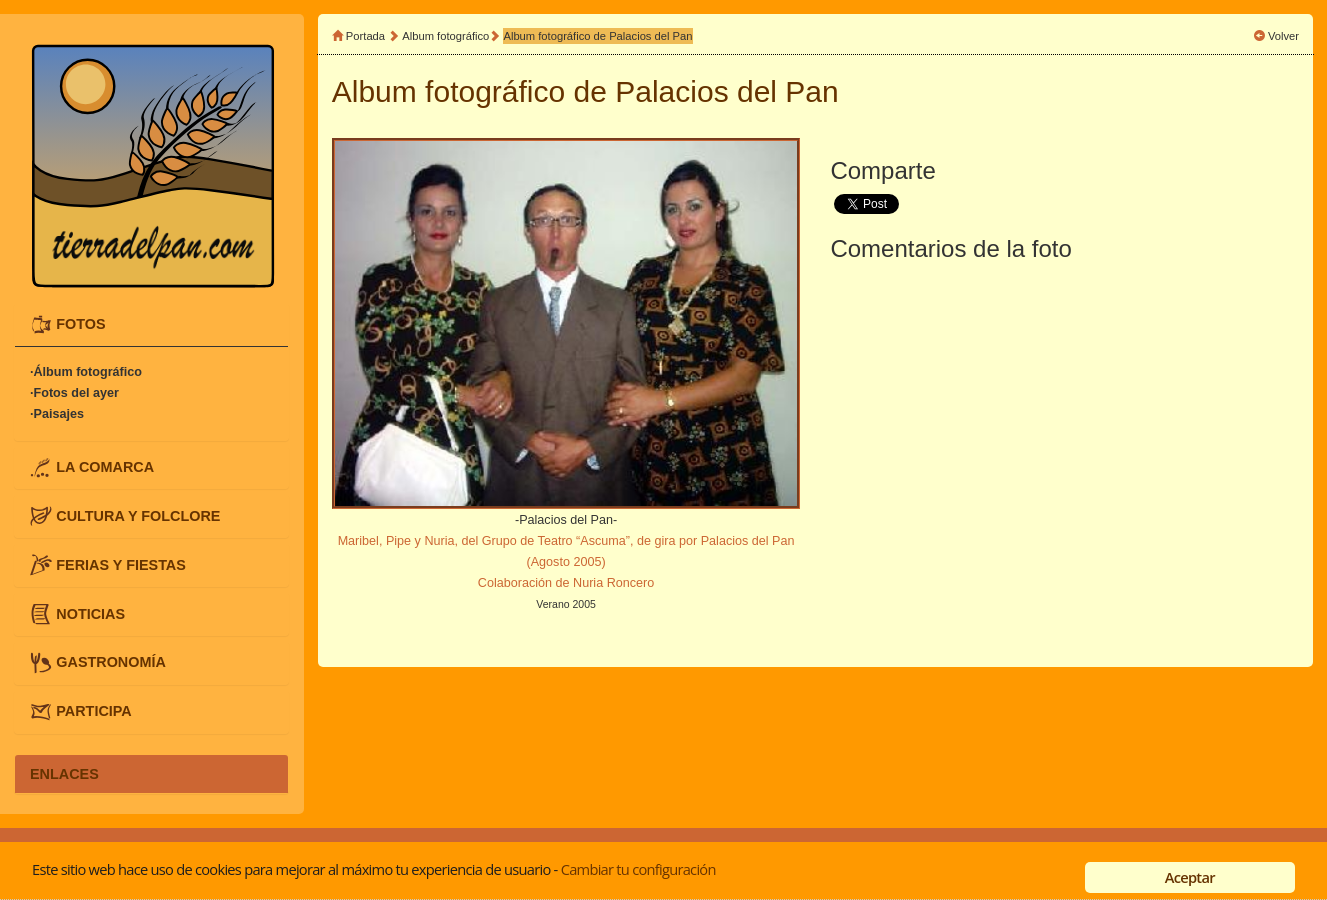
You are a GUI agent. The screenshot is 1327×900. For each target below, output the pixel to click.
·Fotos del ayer (74, 394)
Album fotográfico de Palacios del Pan (597, 36)
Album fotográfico (445, 36)
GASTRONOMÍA (111, 662)
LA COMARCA (105, 467)
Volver (1283, 36)
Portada (365, 36)
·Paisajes (57, 415)
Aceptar (1190, 877)
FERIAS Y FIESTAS (121, 564)
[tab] (151, 325)
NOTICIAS (90, 613)
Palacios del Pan (726, 91)
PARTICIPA (93, 711)
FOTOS (80, 324)
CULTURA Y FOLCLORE (138, 516)
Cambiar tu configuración (638, 869)
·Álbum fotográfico (86, 373)
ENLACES (64, 774)
